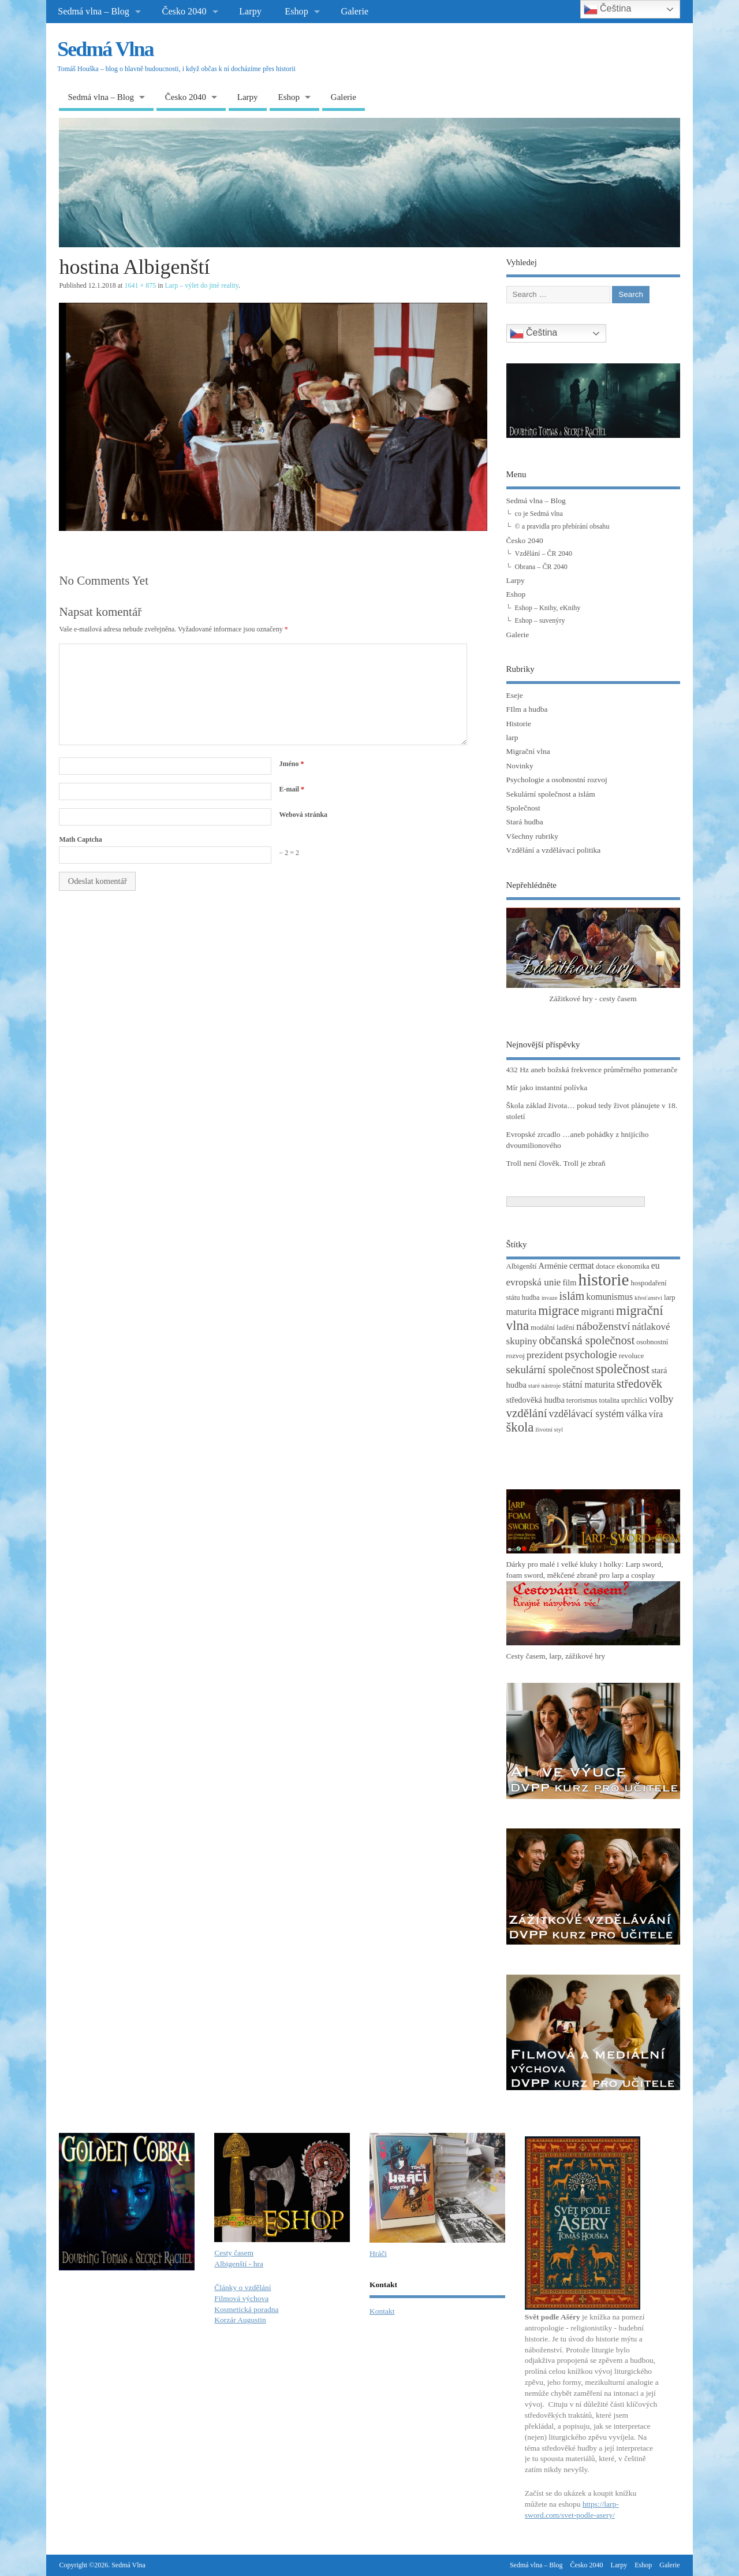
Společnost (523, 808)
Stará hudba (524, 821)
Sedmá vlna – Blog (93, 11)
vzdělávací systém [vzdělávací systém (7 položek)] (586, 1413)
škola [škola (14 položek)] (520, 1427)
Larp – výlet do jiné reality (202, 285)
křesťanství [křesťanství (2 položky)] (648, 1298)
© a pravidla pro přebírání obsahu (562, 526)
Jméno (291, 764)
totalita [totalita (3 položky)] (609, 1400)
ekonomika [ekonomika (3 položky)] (633, 1266)
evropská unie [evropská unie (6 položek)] (533, 1282)
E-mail (291, 789)
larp (512, 737)
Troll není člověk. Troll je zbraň (556, 1163)
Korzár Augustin (240, 2319)
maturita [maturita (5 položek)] (521, 1312)
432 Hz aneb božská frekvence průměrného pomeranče (592, 1069)
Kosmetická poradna (246, 2309)
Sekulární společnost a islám (550, 794)
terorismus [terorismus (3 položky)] (582, 1400)
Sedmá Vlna (105, 49)
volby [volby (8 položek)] (661, 1399)
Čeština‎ (534, 333)
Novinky (519, 765)
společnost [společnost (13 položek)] (623, 1369)
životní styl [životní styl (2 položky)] (549, 1429)
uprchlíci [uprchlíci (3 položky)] (634, 1400)
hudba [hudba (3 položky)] (531, 1297)
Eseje (514, 695)
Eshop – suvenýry (540, 620)
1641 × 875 (140, 285)
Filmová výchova (241, 2298)
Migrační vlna (528, 751)
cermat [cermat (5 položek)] (581, 1265)
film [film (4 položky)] (569, 1282)
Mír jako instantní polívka (547, 1087)
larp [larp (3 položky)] (669, 1297)
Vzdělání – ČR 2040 (543, 553)
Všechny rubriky (532, 836)
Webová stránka (303, 815)
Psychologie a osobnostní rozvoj (556, 779)
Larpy (250, 11)
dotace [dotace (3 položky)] (605, 1266)
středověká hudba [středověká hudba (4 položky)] (535, 1399)
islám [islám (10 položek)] (571, 1295)
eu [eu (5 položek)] (655, 1265)
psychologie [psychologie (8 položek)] (591, 1354)
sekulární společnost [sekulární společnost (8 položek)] (550, 1369)
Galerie (354, 11)
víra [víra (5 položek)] (656, 1414)
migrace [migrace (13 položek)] (558, 1310)
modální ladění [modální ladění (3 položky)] (552, 1328)
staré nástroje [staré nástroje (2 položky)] (544, 1385)
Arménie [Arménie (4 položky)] (553, 1265)
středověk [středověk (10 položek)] (639, 1383)
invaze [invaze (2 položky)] (550, 1298)
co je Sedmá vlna (539, 514)
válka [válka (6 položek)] (636, 1413)
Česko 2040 (184, 11)
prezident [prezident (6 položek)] (545, 1355)
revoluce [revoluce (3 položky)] (631, 1356)
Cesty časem (233, 2252)
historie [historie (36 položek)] (603, 1279)
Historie (519, 723)
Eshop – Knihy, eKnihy (548, 608)
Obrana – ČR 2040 (541, 567)
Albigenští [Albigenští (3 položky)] (521, 1266)
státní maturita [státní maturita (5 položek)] (588, 1384)
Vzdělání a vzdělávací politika (553, 850)
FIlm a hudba (527, 709)
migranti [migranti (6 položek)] (597, 1311)
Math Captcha (80, 839)
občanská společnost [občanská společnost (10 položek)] (587, 1340)
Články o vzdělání (242, 2287)
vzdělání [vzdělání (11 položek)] (526, 1413)
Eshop (296, 11)
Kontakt (382, 2311)
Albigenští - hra (238, 2263)
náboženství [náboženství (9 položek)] (603, 1326)
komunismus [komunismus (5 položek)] (609, 1297)
